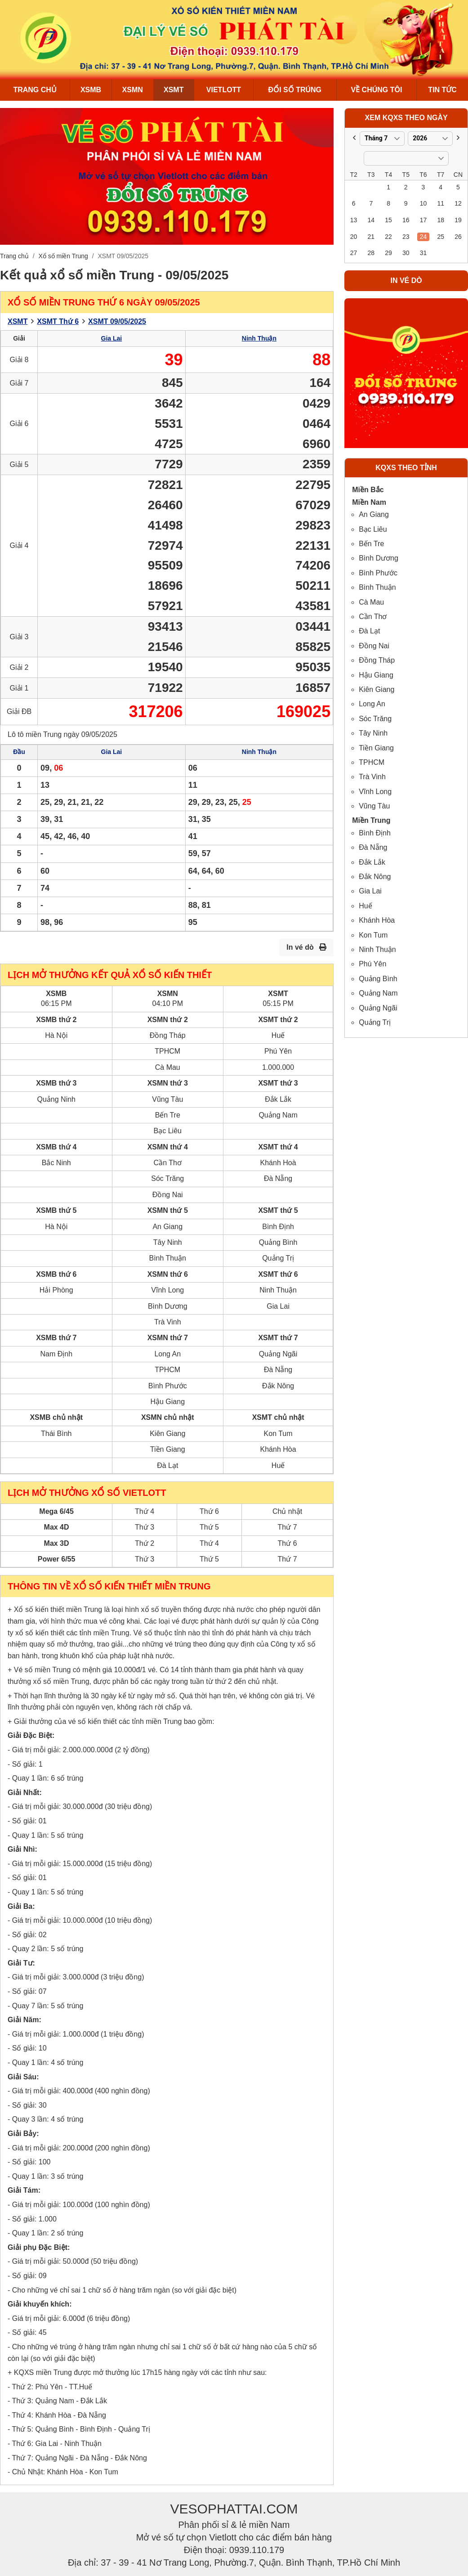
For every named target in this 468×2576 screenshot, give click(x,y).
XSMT (173, 90)
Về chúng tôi (376, 90)
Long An (372, 704)
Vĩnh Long (375, 791)
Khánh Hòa (377, 920)
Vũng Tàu (374, 806)
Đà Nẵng (373, 847)
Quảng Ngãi (378, 1008)
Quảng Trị (375, 1022)
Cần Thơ (373, 616)
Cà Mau (371, 602)
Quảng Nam (378, 993)
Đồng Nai (374, 646)
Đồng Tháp (377, 660)
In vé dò (306, 947)
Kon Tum (373, 935)
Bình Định (375, 833)
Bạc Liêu (373, 529)
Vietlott (223, 90)
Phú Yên (372, 964)
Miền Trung (371, 820)
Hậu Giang (376, 675)
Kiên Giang (376, 689)
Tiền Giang (376, 748)
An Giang (374, 514)
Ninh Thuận (259, 338)
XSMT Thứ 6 (58, 321)
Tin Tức (442, 90)
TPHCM (371, 762)
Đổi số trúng (294, 90)
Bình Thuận (377, 587)
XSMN (132, 90)
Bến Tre (371, 544)
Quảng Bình (378, 979)
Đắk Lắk (372, 862)
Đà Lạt (369, 631)
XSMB (90, 90)
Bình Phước (378, 573)
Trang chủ (34, 90)
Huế (365, 906)
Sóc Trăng (375, 719)
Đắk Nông (375, 876)
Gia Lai (111, 338)
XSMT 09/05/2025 (117, 321)
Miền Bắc (367, 490)
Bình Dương (378, 558)
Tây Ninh (373, 733)
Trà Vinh (372, 777)
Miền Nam (369, 502)
